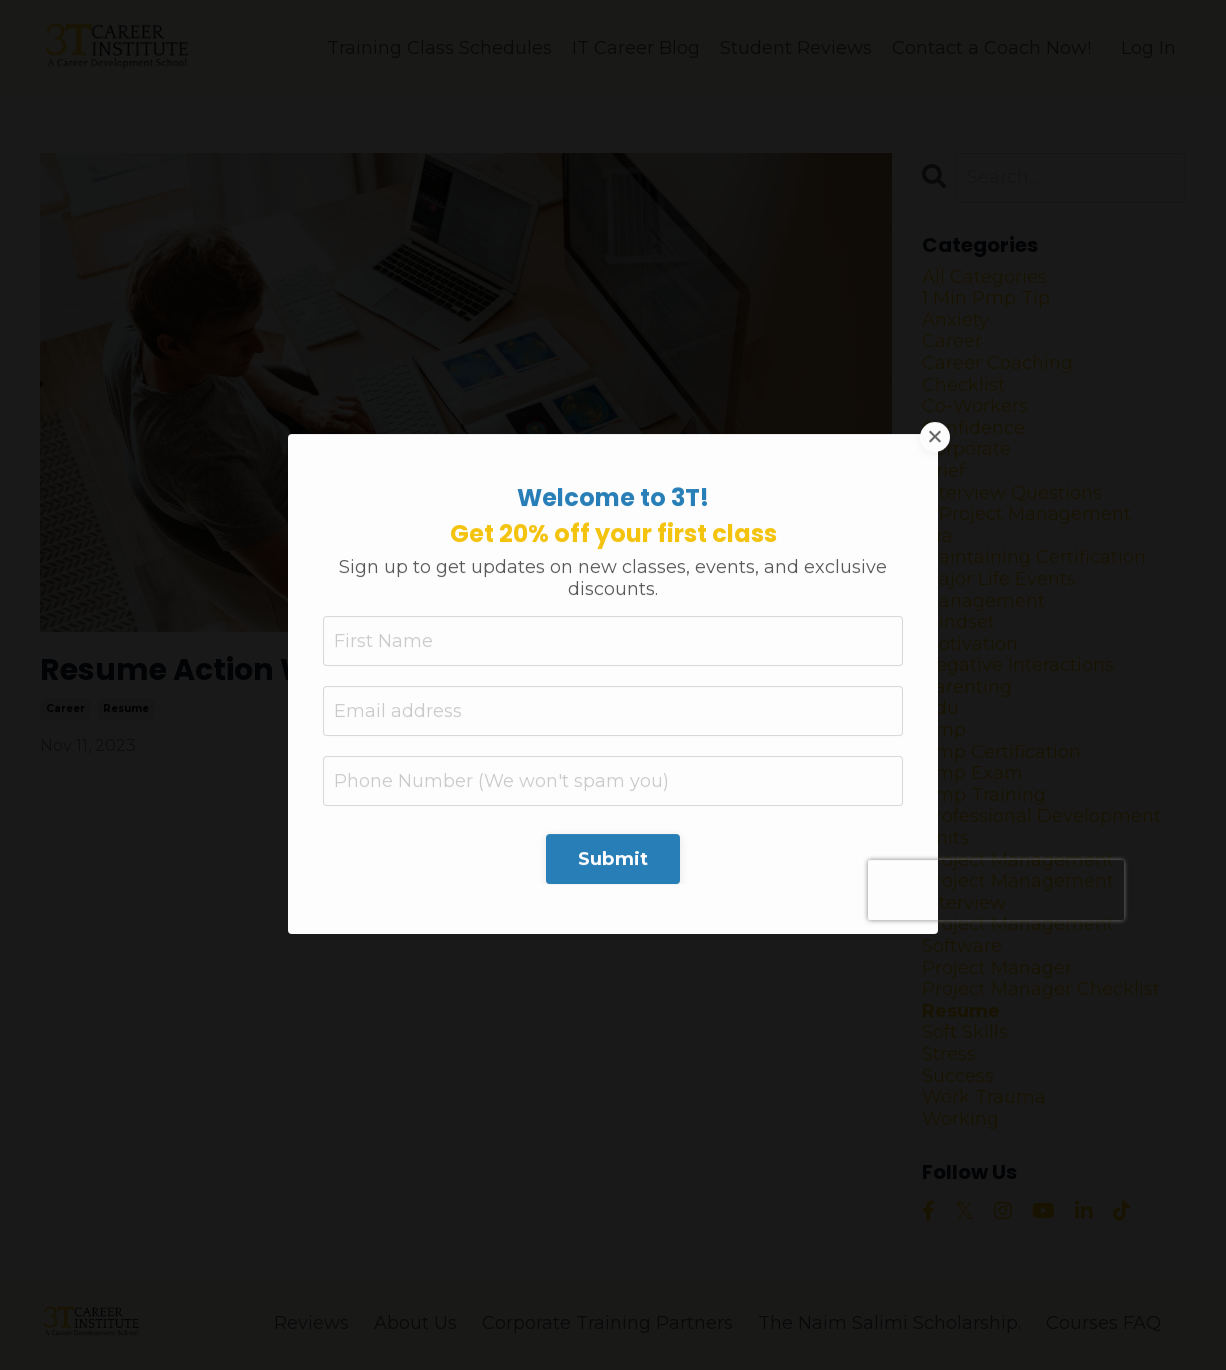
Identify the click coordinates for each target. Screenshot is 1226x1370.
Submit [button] (613, 692)
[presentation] (996, 723)
